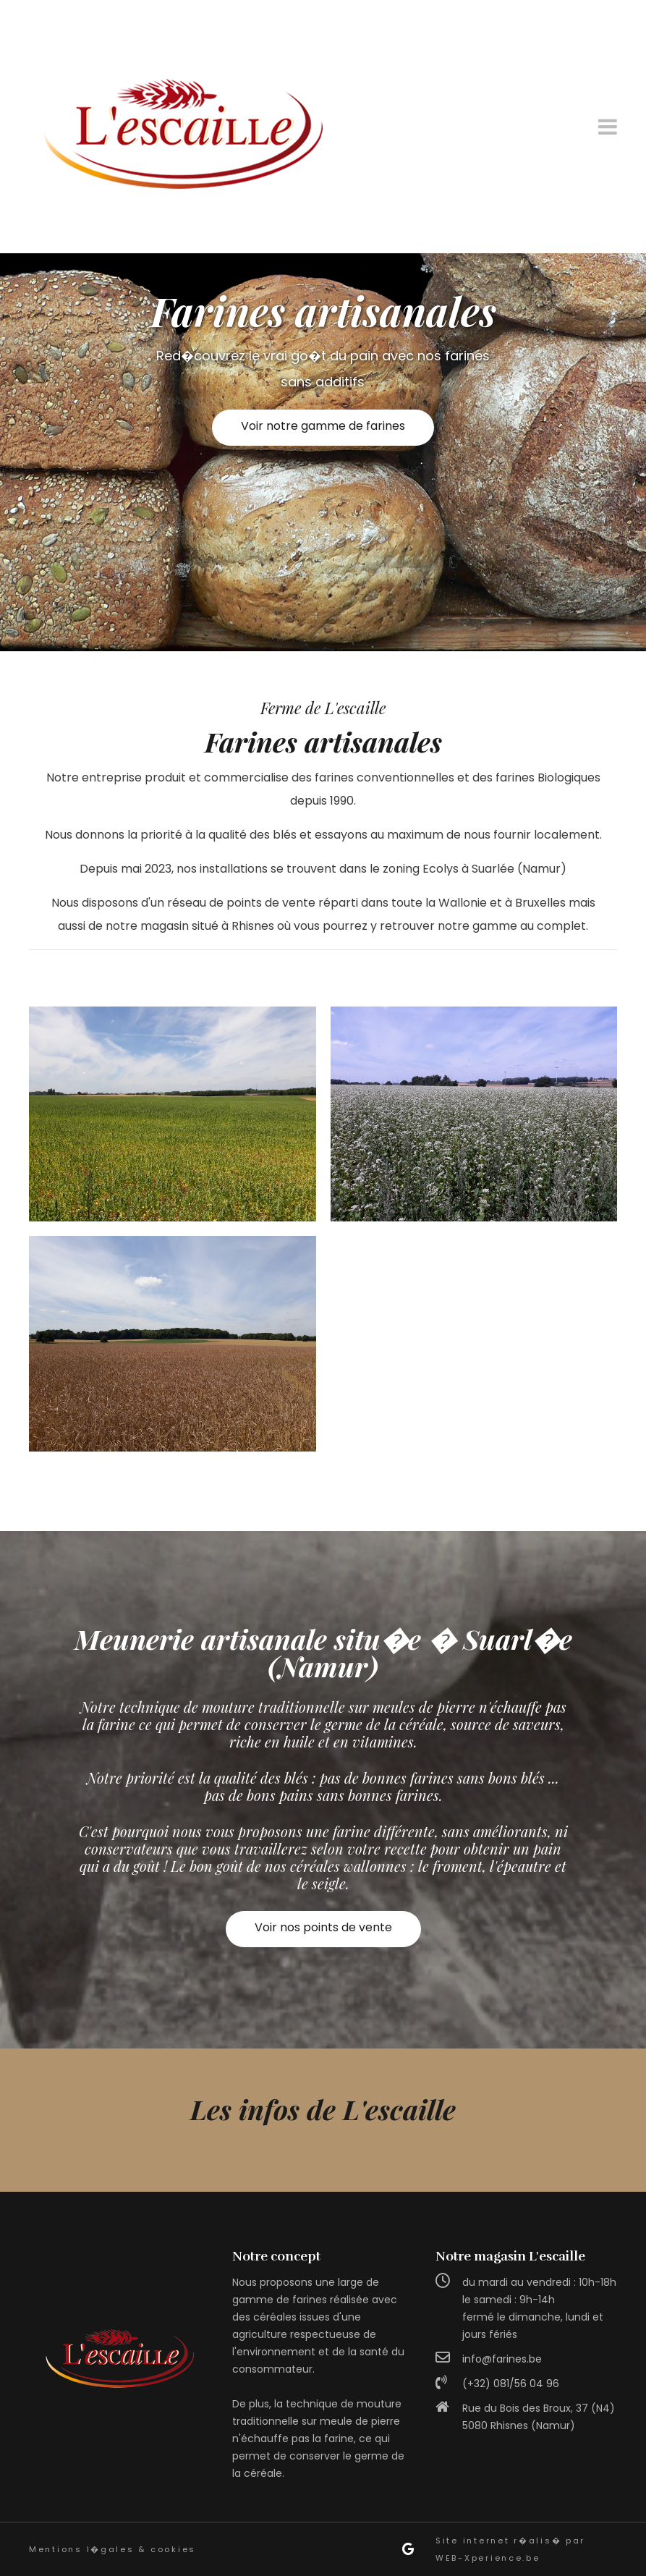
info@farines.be (502, 2359)
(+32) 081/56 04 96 (510, 2383)
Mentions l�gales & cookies (112, 2549)
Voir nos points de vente (323, 1927)
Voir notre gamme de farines (323, 426)
